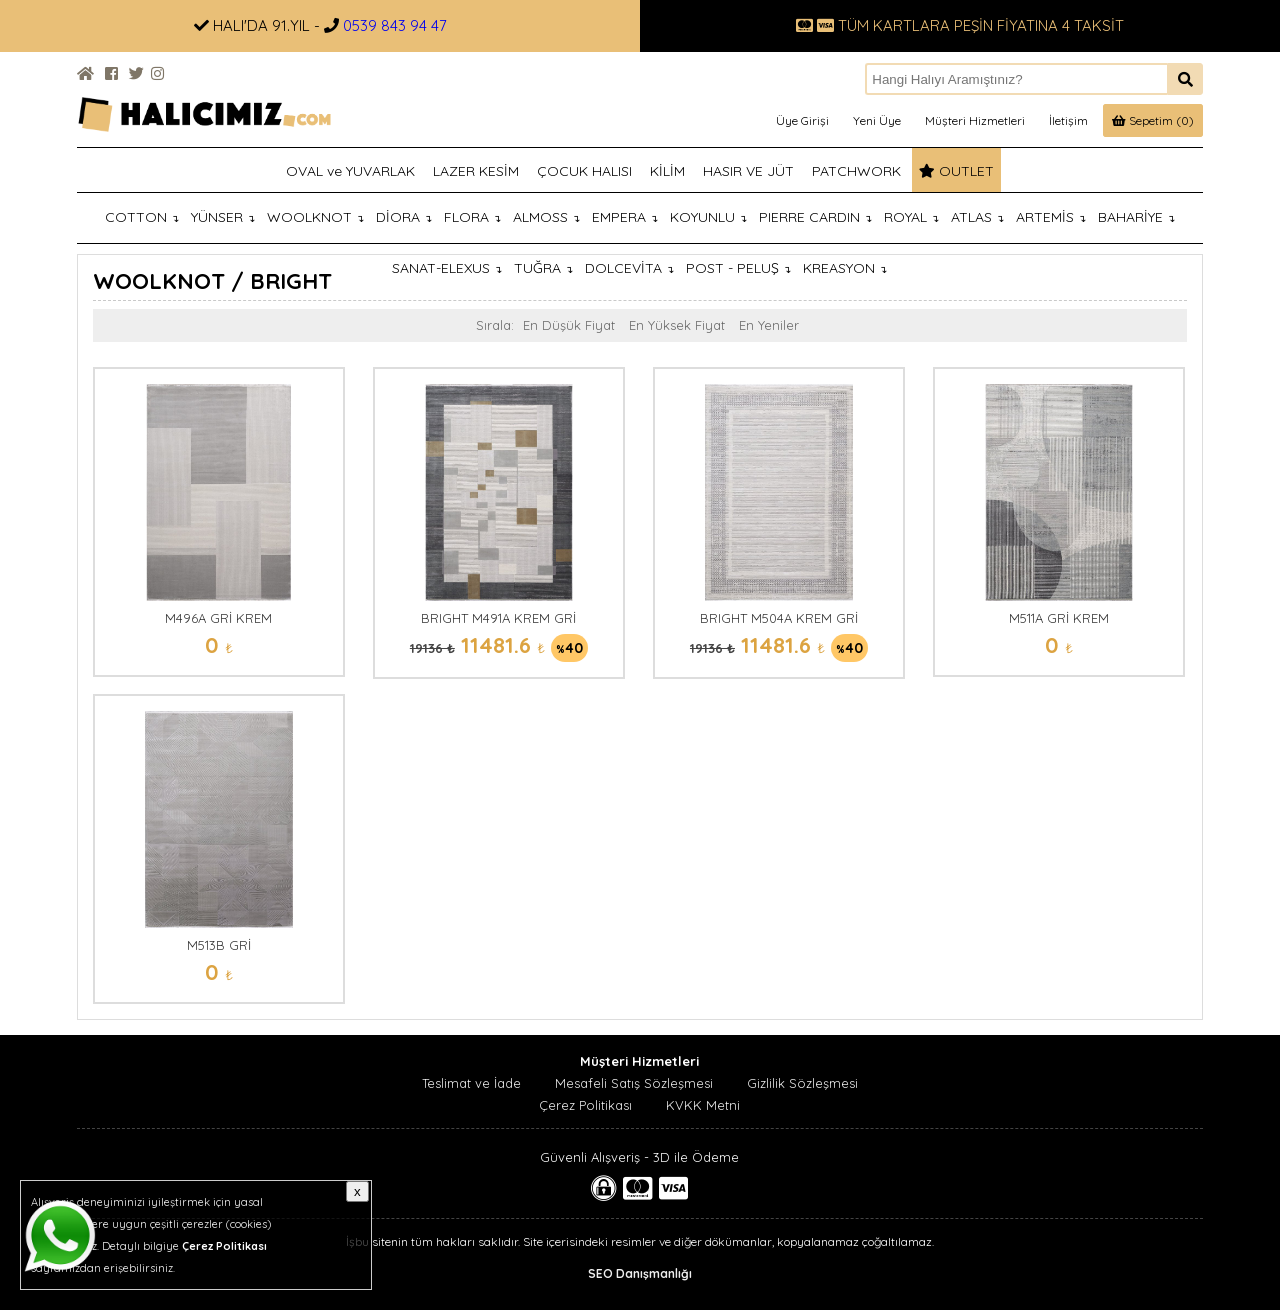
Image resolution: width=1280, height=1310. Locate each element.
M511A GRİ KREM (1059, 618)
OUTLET (956, 171)
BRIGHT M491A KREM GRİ (498, 618)
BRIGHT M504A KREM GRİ (779, 618)
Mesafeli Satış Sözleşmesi (634, 1083)
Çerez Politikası (585, 1105)
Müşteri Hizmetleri (975, 120)
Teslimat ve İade (471, 1083)
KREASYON (845, 268)
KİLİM (667, 171)
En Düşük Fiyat (569, 325)
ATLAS (977, 217)
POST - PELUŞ (738, 268)
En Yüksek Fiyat (677, 325)
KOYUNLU (708, 217)
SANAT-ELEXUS (447, 268)
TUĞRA (543, 268)
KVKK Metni (703, 1105)
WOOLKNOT (315, 217)
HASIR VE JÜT (748, 171)
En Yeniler (769, 325)
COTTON (142, 217)
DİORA (404, 217)
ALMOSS (546, 217)
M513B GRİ (219, 945)
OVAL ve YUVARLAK (350, 171)
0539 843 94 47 (395, 25)
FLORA (472, 217)
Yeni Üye (877, 120)
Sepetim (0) (1153, 120)
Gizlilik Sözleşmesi (802, 1083)
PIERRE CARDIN (815, 217)
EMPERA (625, 217)
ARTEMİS (1051, 217)
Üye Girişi (802, 120)
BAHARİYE (1136, 217)
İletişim (1068, 120)
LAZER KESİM (476, 171)
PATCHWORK (856, 171)
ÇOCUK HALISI (584, 171)
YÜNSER (223, 217)
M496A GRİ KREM (218, 618)
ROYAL (911, 217)
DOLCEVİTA (629, 268)
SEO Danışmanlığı (640, 1273)
